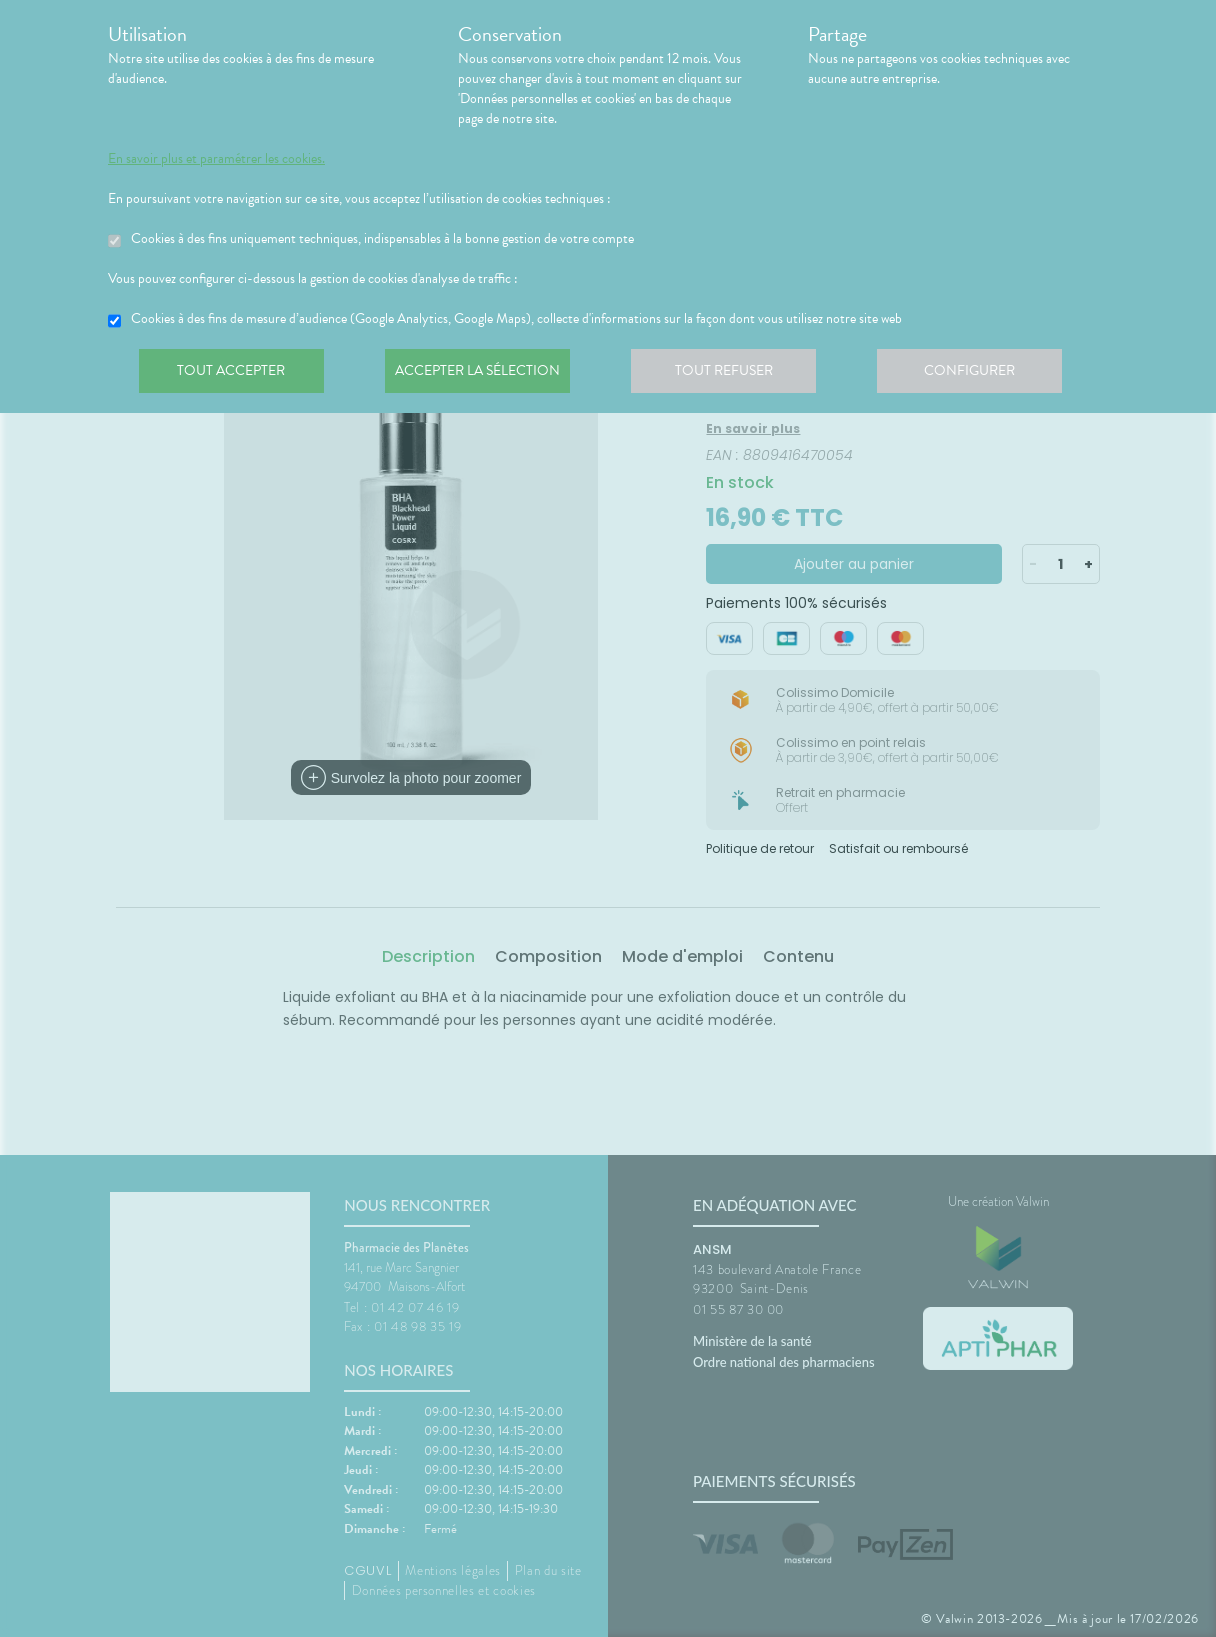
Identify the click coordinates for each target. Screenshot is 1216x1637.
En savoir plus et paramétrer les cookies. (216, 159)
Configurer (983, 374)
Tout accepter (233, 374)
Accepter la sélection (483, 374)
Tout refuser (733, 374)
